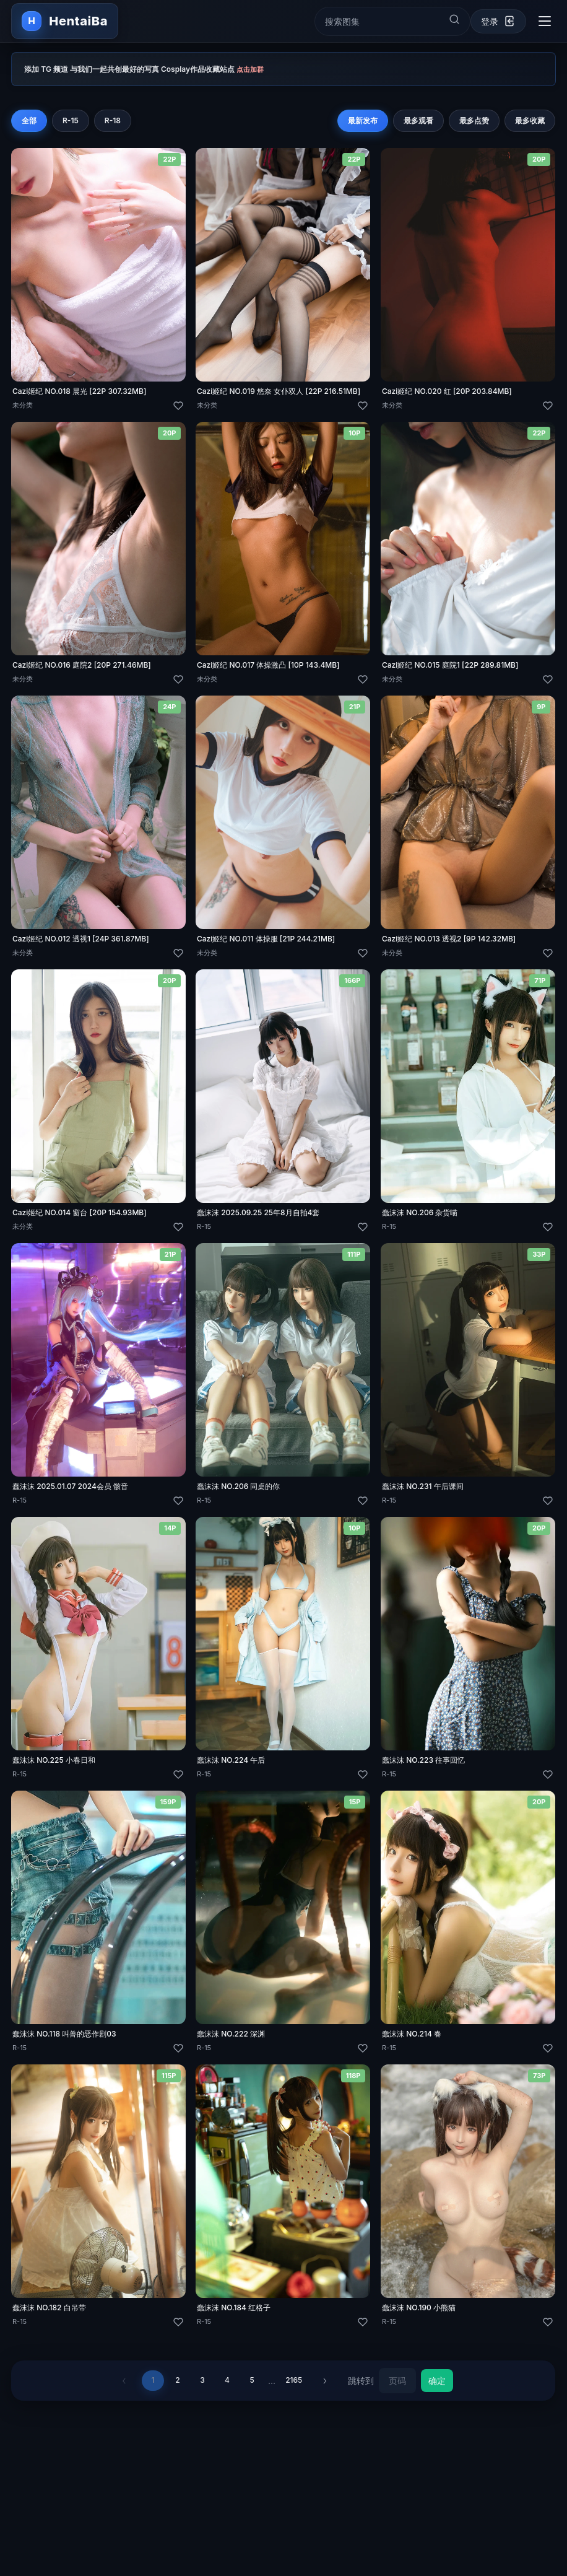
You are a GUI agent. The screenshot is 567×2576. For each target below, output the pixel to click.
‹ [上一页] (123, 2387)
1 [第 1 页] (153, 2387)
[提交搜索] (454, 19)
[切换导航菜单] (545, 21)
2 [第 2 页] (178, 2387)
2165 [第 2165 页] (293, 2387)
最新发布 (363, 120)
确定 (439, 2387)
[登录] (498, 21)
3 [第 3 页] (203, 2387)
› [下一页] (326, 2387)
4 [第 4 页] (227, 2387)
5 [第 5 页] (252, 2387)
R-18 (113, 120)
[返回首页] (64, 21)
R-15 (71, 120)
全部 (29, 120)
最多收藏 (530, 120)
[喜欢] (178, 406)
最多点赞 (475, 120)
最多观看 (419, 120)
